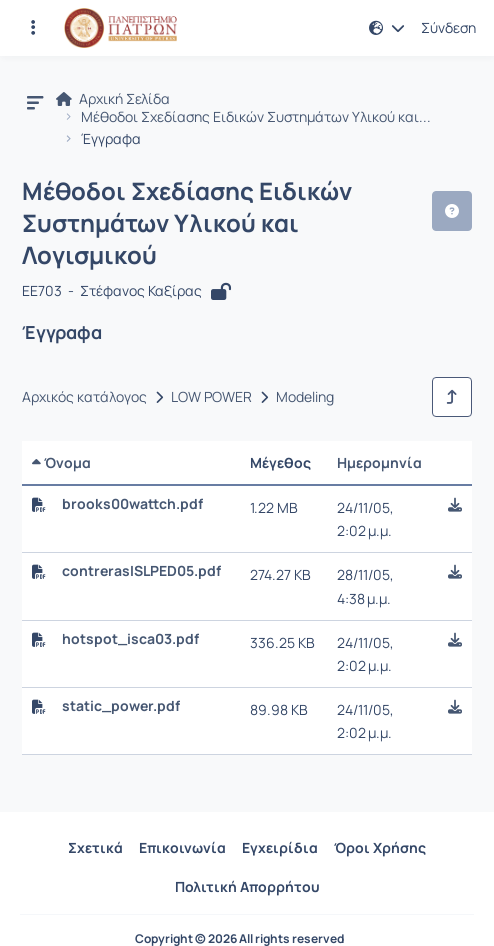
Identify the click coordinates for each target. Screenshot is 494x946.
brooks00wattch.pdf (132, 504)
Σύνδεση (448, 28)
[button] (387, 28)
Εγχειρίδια (280, 847)
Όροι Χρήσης (380, 847)
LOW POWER (211, 397)
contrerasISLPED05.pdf (141, 571)
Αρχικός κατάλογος (84, 397)
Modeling (305, 397)
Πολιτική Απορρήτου (247, 886)
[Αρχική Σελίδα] (120, 28)
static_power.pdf (121, 706)
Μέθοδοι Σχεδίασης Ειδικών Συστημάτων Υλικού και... (256, 117)
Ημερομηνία (379, 462)
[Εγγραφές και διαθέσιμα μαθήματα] (33, 28)
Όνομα (61, 462)
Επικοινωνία (182, 847)
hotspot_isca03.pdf (130, 639)
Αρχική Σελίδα (113, 99)
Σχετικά (95, 847)
